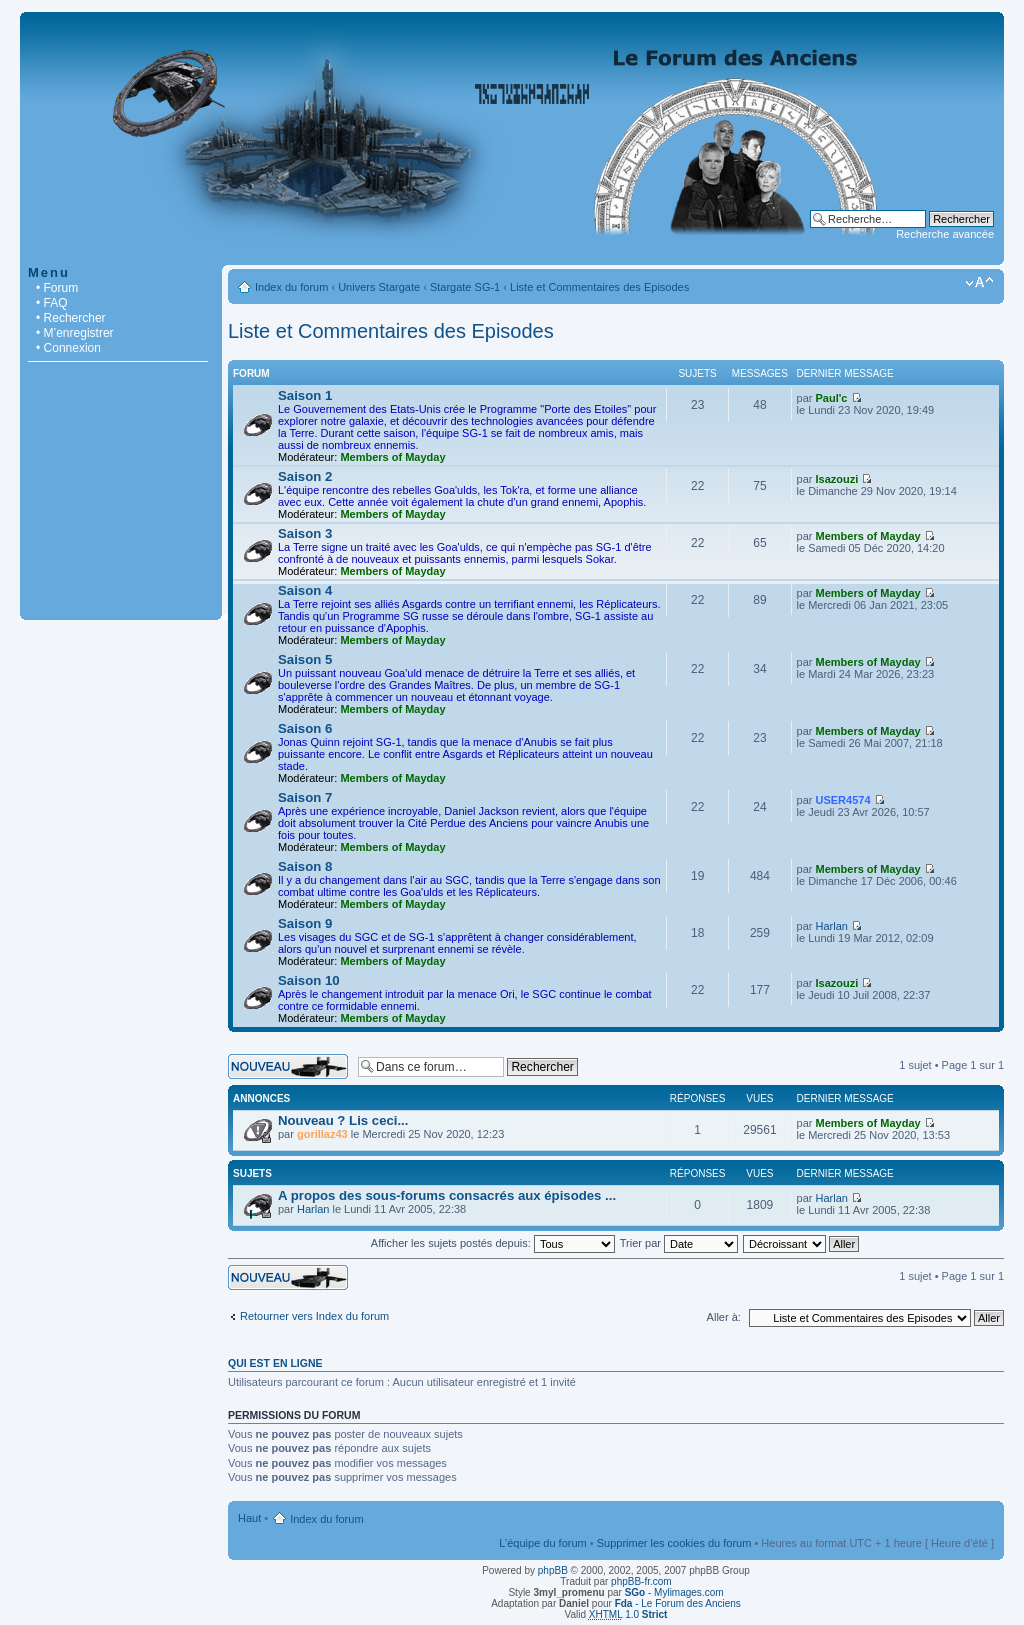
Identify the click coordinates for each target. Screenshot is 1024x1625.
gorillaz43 (322, 1134)
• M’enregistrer (75, 333)
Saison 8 (305, 866)
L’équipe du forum (542, 1543)
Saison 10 (309, 980)
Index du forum (291, 287)
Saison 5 (305, 659)
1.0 (628, 1614)
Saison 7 (305, 797)
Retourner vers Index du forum (314, 1316)
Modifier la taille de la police (979, 283)
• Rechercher (71, 318)
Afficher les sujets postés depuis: (493, 1243)
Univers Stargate (379, 287)
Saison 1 (305, 395)
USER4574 (843, 800)
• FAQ (52, 303)
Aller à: (724, 1317)
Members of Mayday (392, 457)
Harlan (832, 926)
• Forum (57, 288)
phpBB (553, 1570)
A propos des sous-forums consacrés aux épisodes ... (447, 1195)
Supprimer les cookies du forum (674, 1543)
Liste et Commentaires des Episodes (599, 287)
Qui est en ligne (275, 1363)
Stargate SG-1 (465, 287)
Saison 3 (305, 533)
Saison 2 (305, 476)
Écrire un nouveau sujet (288, 1066)
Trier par (679, 1243)
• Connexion (68, 348)
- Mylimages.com (674, 1592)
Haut (249, 1518)
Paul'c (832, 398)
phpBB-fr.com (641, 1581)
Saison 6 (305, 728)
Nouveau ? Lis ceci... (343, 1120)
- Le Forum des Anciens (678, 1603)
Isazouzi (837, 479)
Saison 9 (305, 923)
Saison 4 (305, 590)
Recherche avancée (945, 234)
